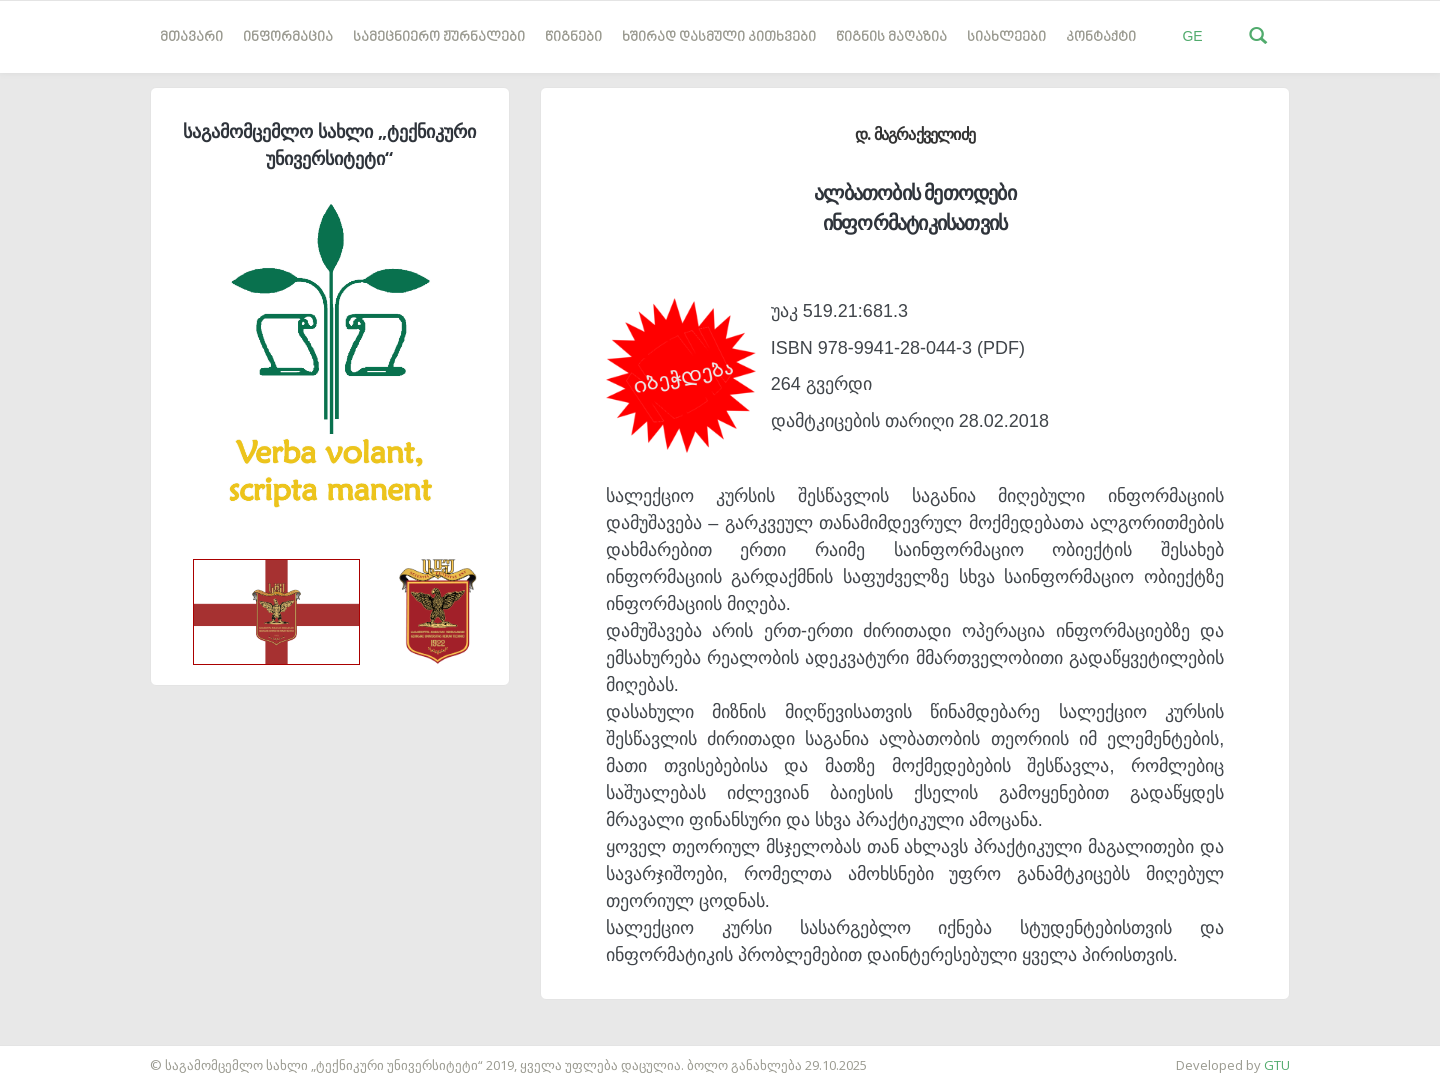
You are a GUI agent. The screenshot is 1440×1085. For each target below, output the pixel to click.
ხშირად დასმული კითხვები (719, 37)
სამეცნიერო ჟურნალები (439, 37)
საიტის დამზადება (59, 1055)
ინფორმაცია (288, 37)
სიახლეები (1006, 37)
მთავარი (191, 37)
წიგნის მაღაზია (891, 37)
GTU (1277, 1065)
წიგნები (573, 37)
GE (1192, 36)
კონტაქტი (1101, 37)
